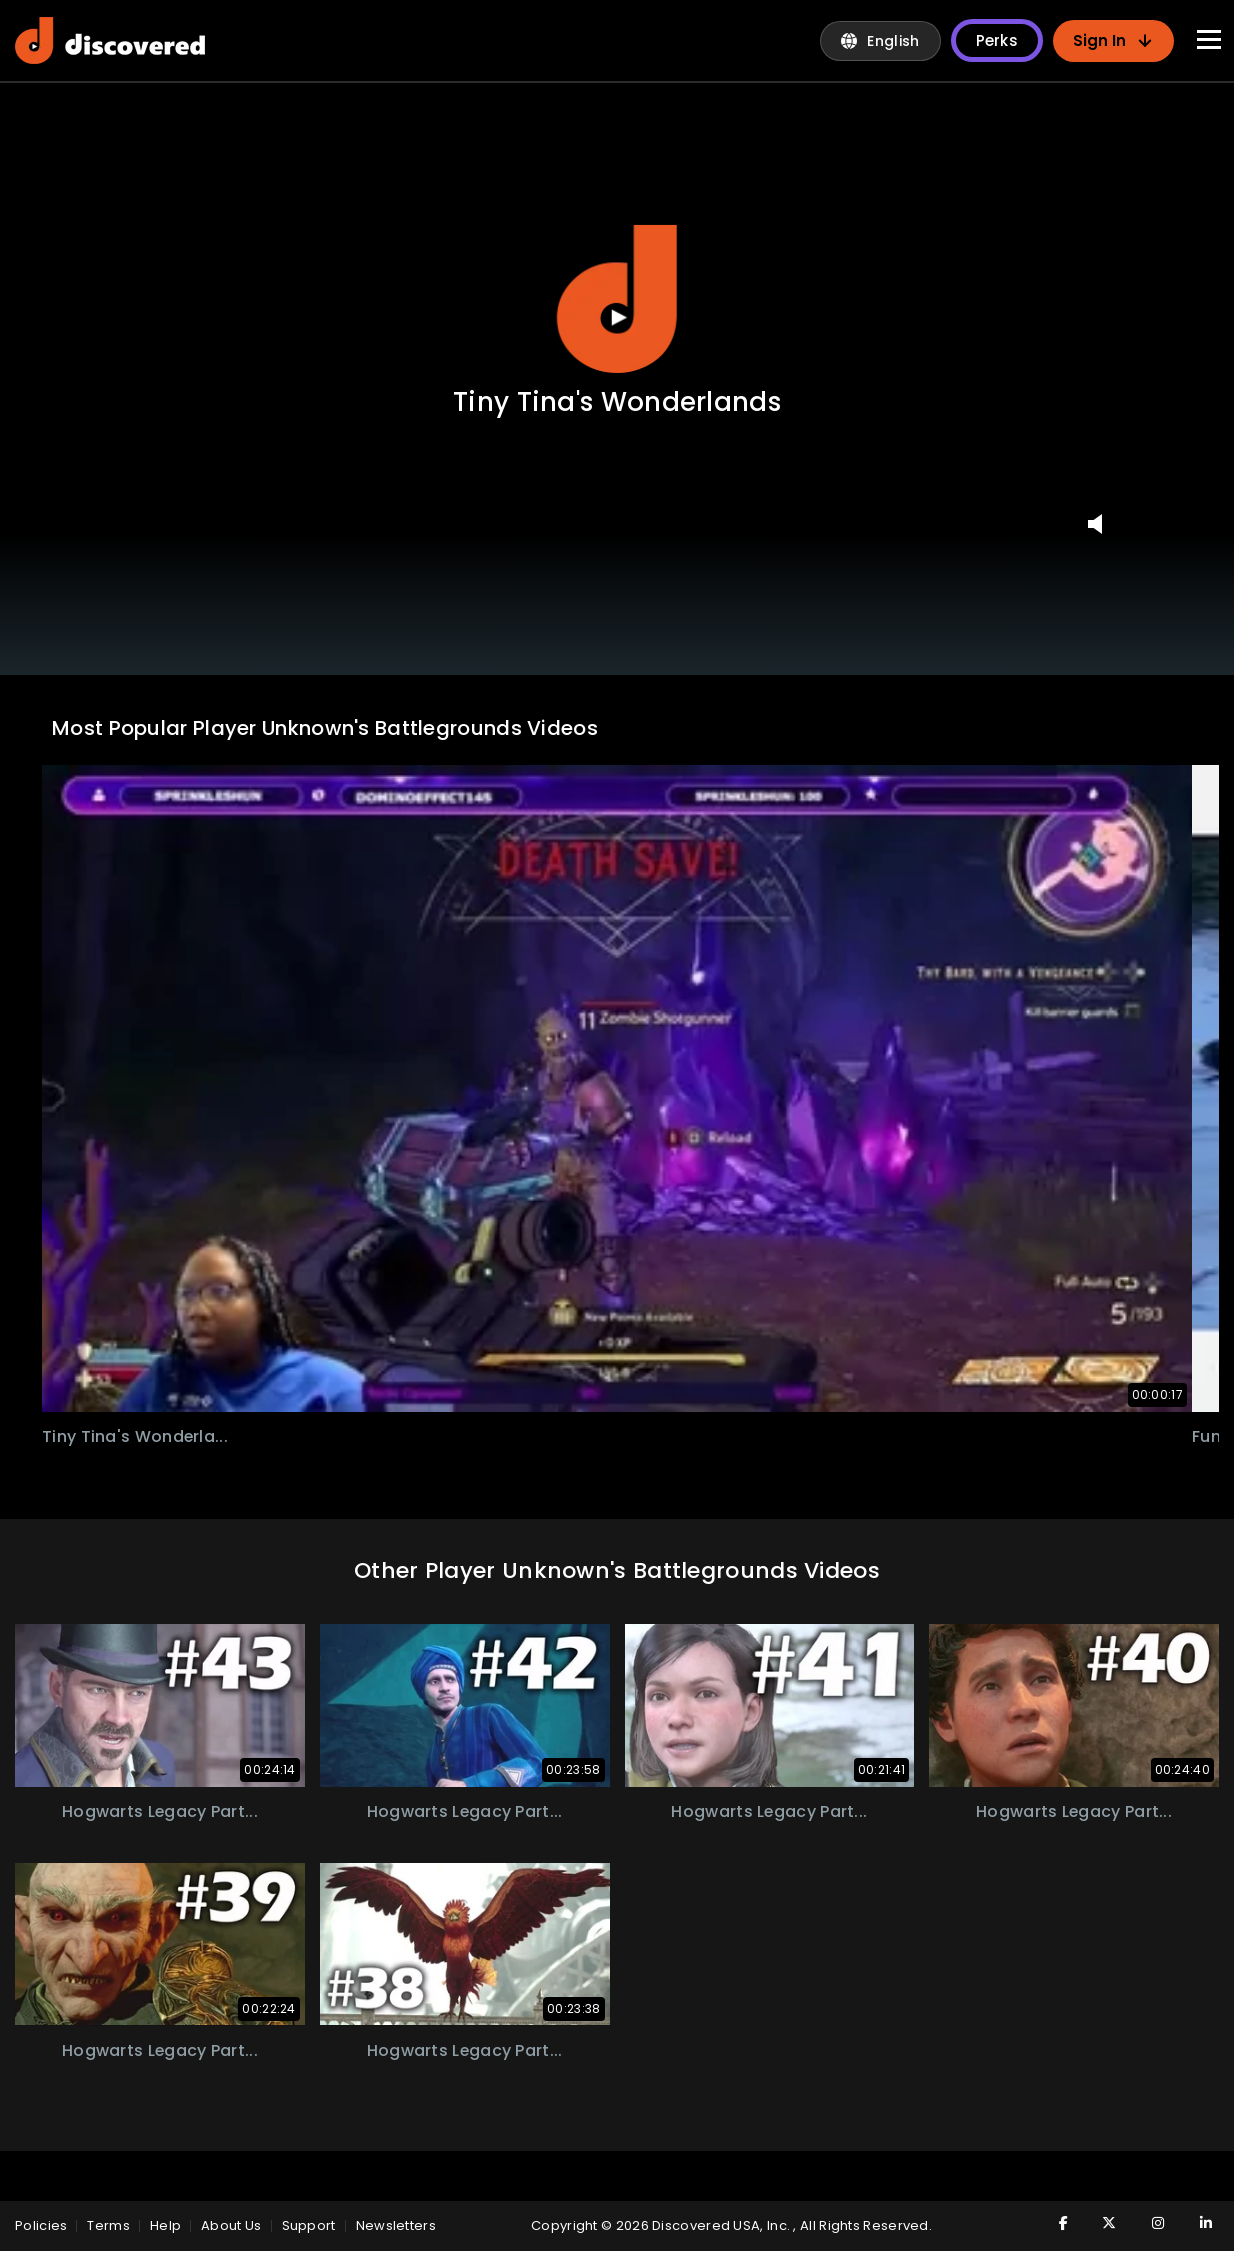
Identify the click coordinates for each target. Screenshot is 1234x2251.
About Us (231, 2225)
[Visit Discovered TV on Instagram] (1147, 2223)
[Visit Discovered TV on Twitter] (1099, 2223)
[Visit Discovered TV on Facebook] (1051, 2223)
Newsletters (396, 2225)
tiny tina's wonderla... (135, 1436)
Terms (108, 2225)
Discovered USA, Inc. (722, 2225)
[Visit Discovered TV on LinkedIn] (1195, 2223)
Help (165, 2225)
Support (309, 2225)
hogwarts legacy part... (159, 1811)
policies (41, 2225)
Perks (997, 40)
